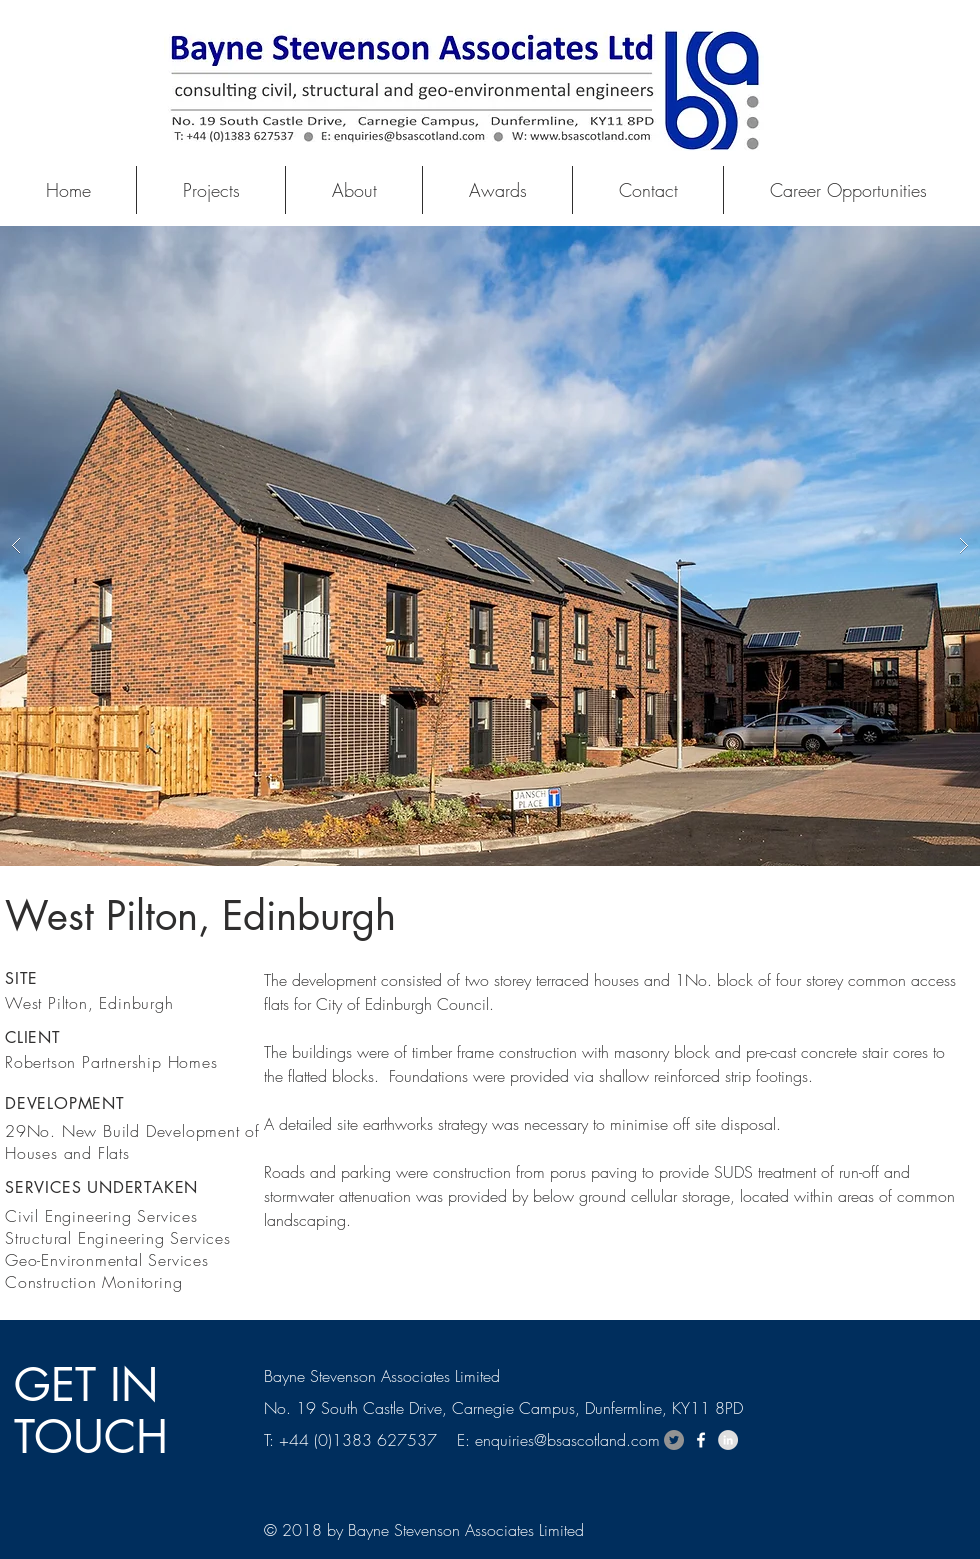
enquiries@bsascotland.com (567, 1440)
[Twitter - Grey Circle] (674, 1440)
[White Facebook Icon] (701, 1440)
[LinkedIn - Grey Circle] (728, 1440)
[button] (490, 546)
